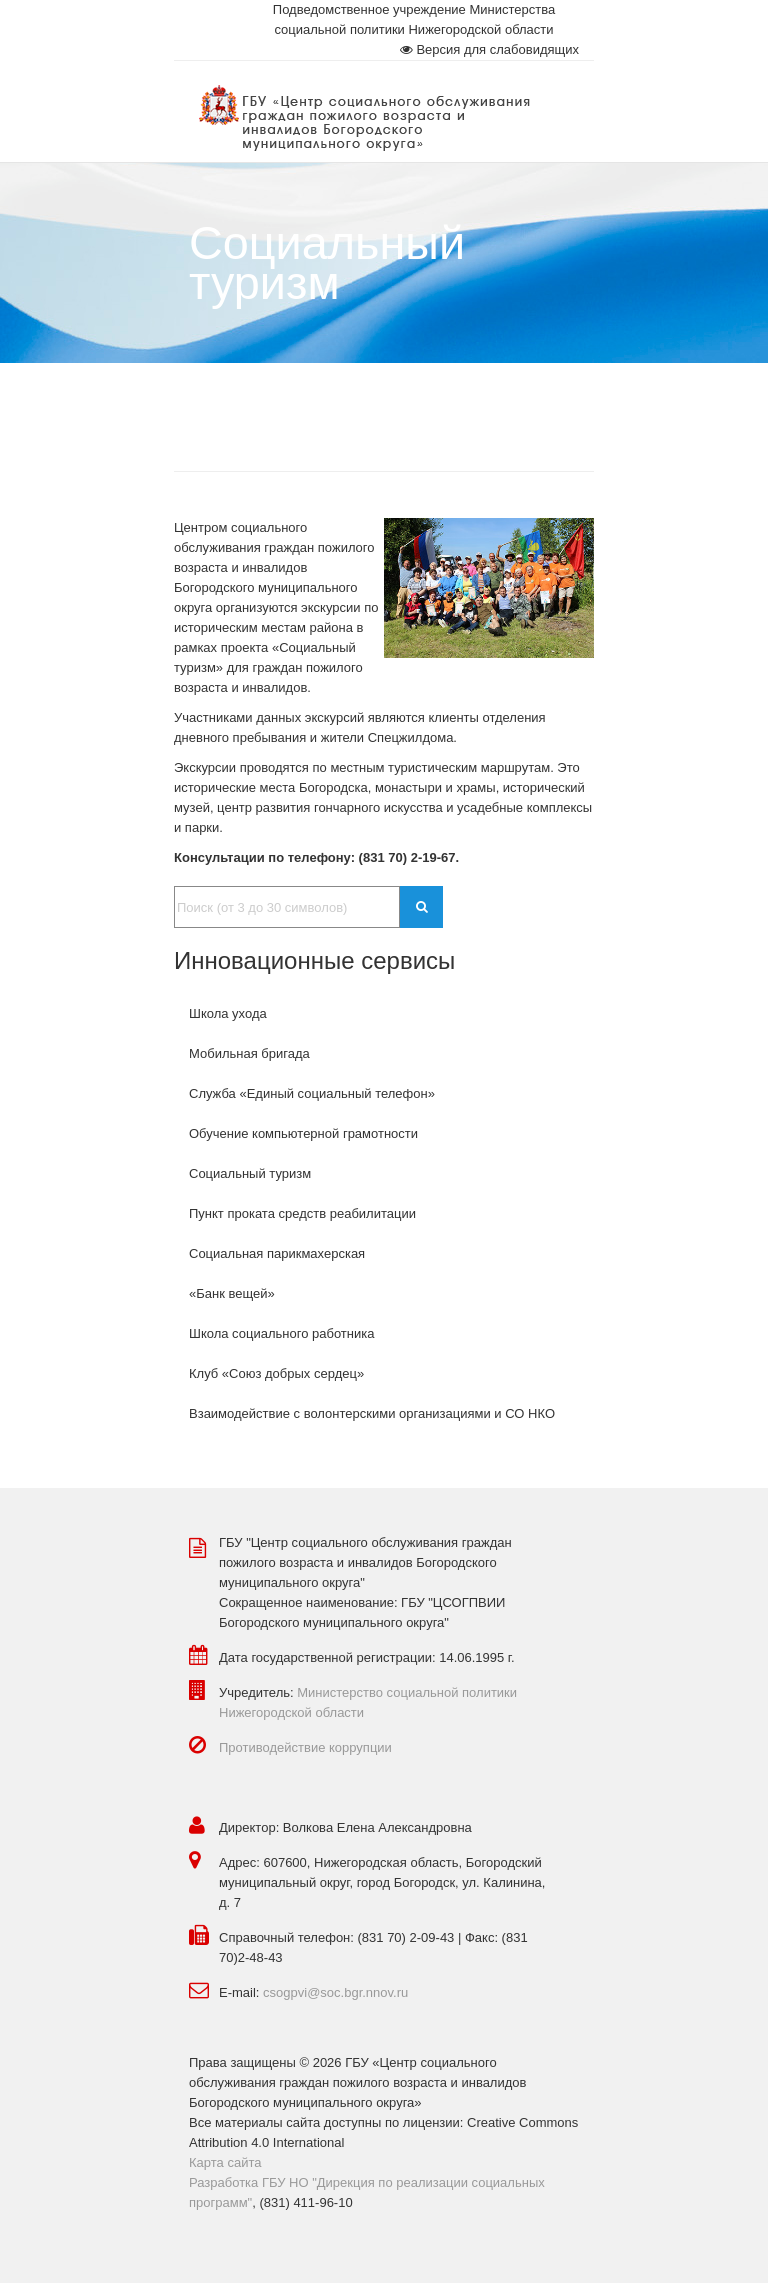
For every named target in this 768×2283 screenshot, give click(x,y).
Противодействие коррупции (305, 1747)
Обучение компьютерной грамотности (303, 1133)
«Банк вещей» (232, 1293)
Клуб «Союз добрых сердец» (276, 1373)
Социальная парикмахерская (277, 1253)
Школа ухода (228, 1013)
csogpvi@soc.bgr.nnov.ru (335, 1992)
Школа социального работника (281, 1333)
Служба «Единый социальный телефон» (312, 1093)
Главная (213, 402)
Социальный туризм (250, 1173)
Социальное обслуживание (357, 402)
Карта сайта (225, 2162)
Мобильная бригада (249, 1053)
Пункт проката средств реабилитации (302, 1213)
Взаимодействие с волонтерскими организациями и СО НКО (372, 1413)
